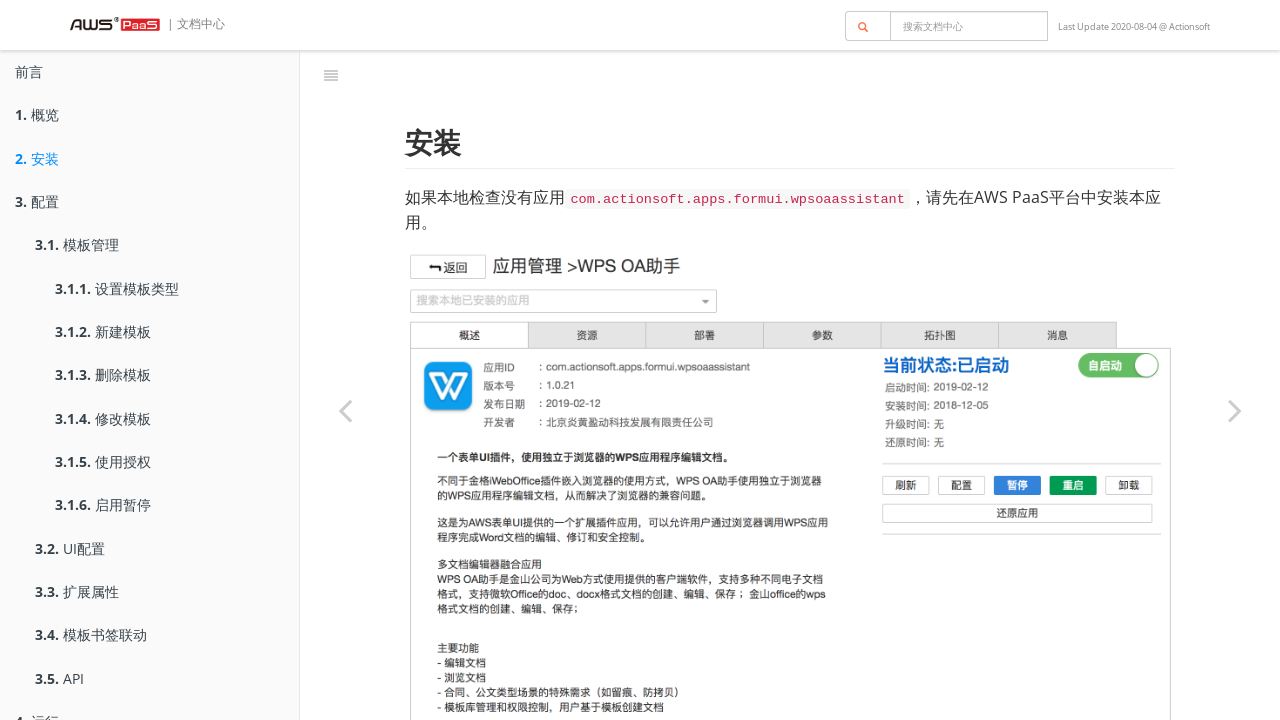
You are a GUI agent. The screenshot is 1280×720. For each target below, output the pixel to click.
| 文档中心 (194, 23)
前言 (29, 71)
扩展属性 (77, 591)
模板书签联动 (91, 634)
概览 (37, 114)
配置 (37, 201)
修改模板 (103, 418)
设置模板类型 (117, 288)
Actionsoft (1189, 26)
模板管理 (77, 244)
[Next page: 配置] (1235, 410)
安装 (37, 158)
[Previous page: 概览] (345, 410)
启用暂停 (103, 504)
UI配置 (70, 548)
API (59, 678)
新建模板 (103, 331)
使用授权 (103, 461)
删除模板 (103, 374)
